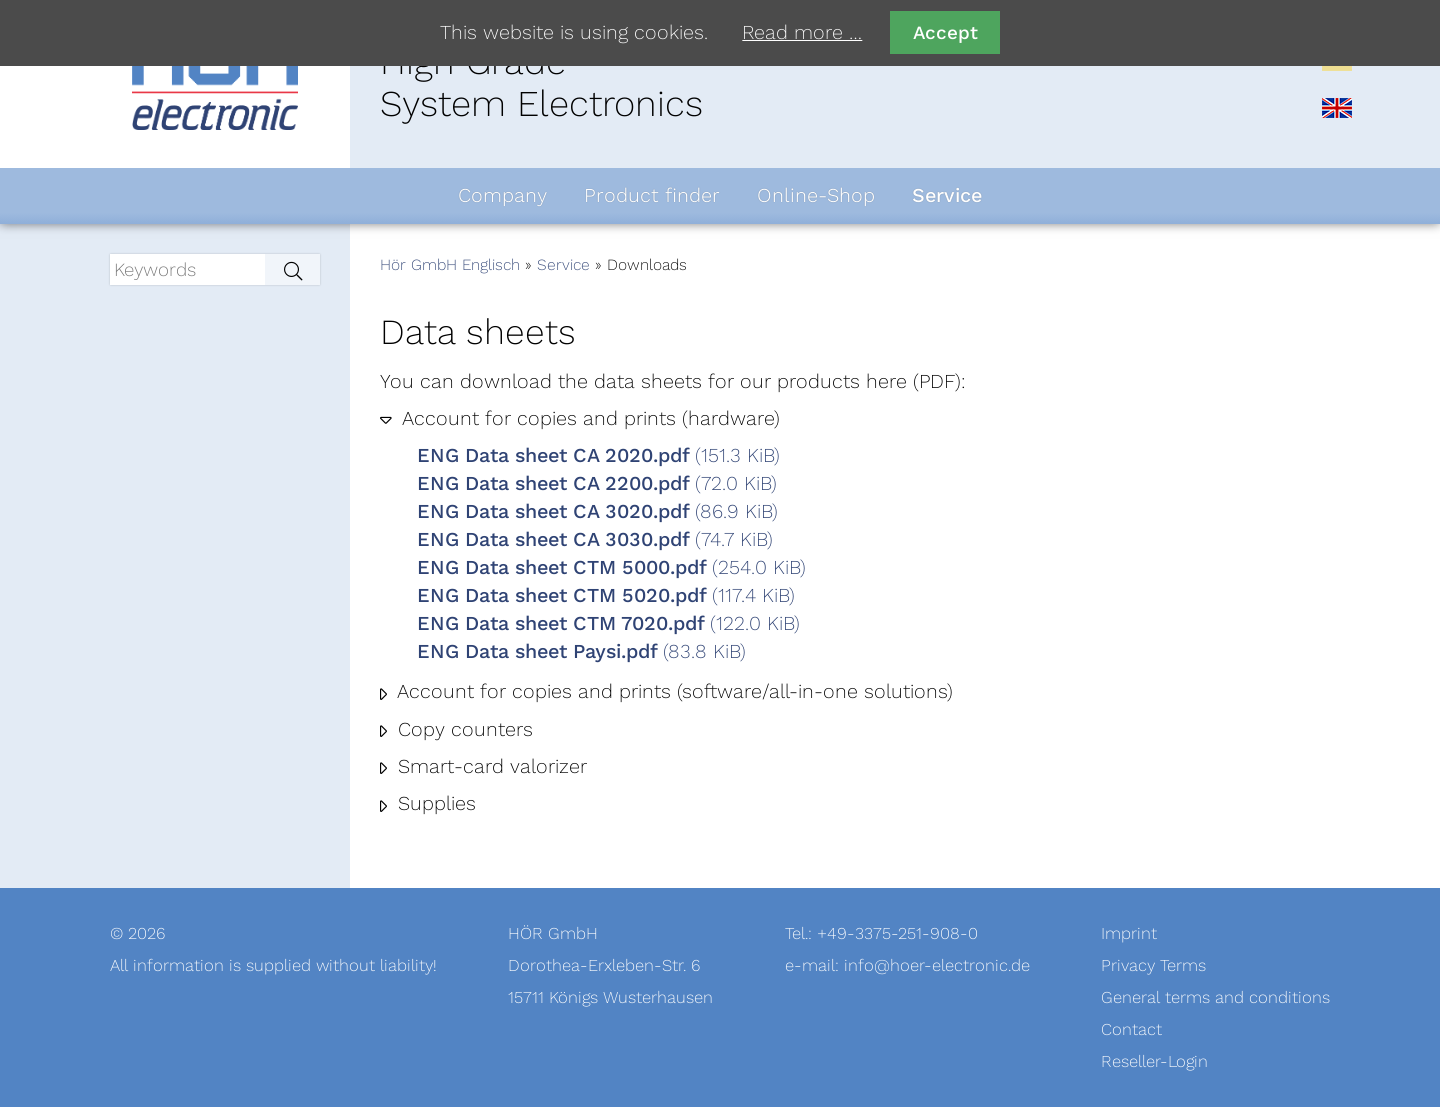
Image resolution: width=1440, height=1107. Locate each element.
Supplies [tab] (434, 804)
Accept (945, 32)
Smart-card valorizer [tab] (489, 767)
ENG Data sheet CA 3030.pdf (595, 540)
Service (563, 265)
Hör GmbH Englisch (450, 265)
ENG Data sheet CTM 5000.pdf (611, 568)
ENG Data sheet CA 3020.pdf (597, 512)
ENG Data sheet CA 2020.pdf (598, 456)
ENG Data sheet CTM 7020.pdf (608, 624)
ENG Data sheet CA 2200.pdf (597, 484)
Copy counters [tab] (462, 730)
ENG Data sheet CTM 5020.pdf (606, 596)
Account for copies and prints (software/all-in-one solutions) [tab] (672, 692)
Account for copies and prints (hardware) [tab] (588, 419)
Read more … (802, 33)
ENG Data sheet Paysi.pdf (581, 652)
